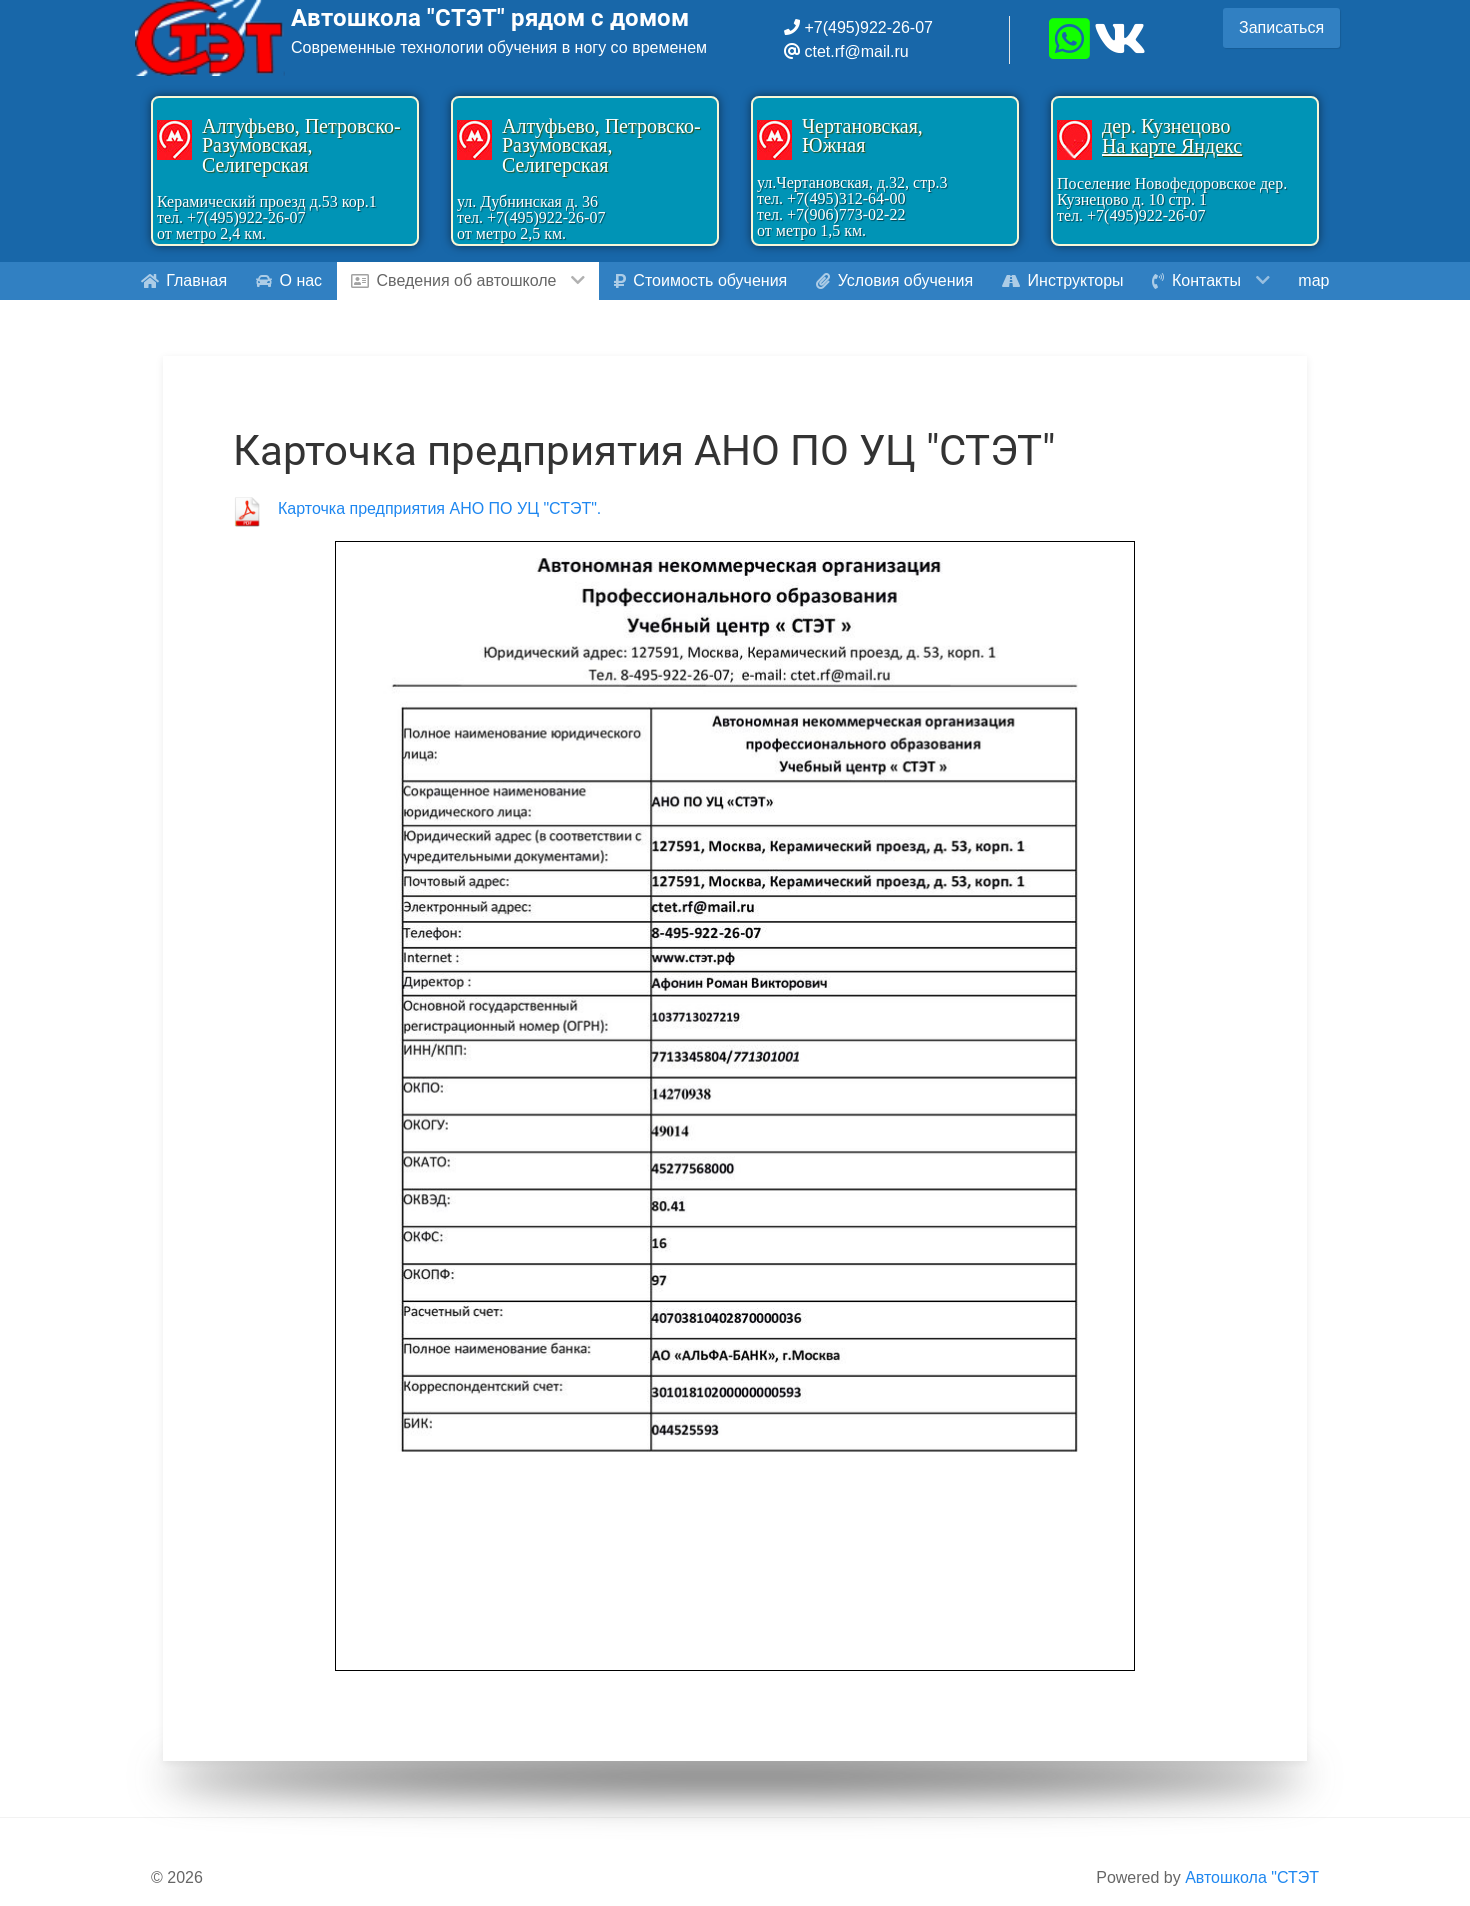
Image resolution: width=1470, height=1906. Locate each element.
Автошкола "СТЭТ (1252, 1877)
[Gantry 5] (210, 38)
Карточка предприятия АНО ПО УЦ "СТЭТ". (439, 508)
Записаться (1281, 27)
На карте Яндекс (1172, 146)
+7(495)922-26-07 (866, 27)
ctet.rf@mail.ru (856, 51)
